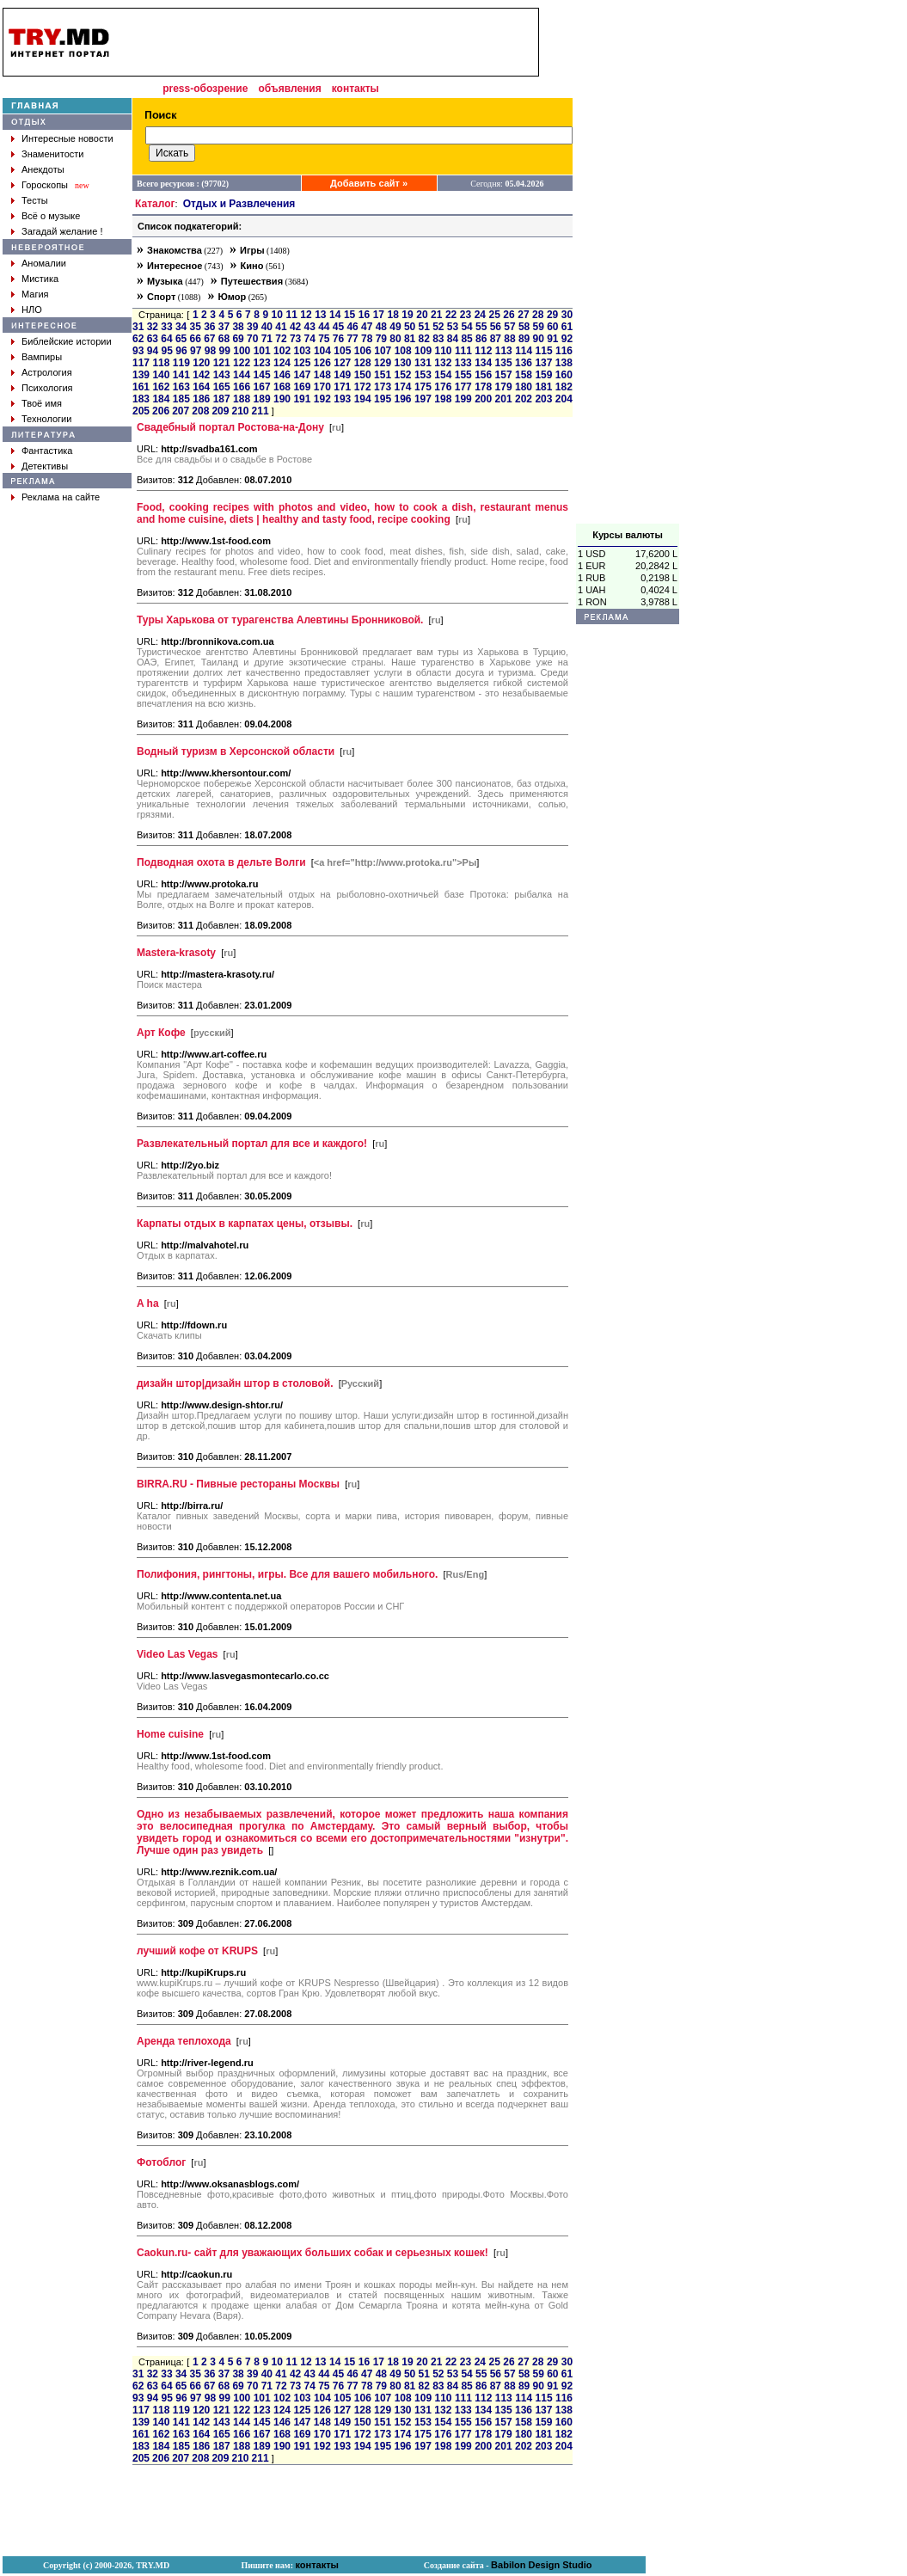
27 (523, 315)
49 (395, 327)
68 (224, 339)
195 (382, 399)
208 (200, 411)
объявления (289, 89)
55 (481, 327)
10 (277, 315)
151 (382, 375)
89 (524, 339)
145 (262, 375)
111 (463, 351)
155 (463, 375)
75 (323, 339)
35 (195, 327)
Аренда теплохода (184, 2041)
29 (552, 315)
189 (262, 399)
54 (466, 327)
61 (567, 327)
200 (483, 399)
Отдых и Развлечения (239, 204)
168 (282, 387)
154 (442, 375)
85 (466, 339)
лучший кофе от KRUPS (197, 1951)
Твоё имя (41, 403)
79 (381, 339)
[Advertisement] (627, 266)
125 (301, 363)
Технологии (46, 419)
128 (362, 363)
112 (483, 351)
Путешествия (252, 281)
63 (152, 339)
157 (503, 375)
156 (483, 375)
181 (543, 387)
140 (160, 375)
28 (537, 315)
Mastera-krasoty (176, 953)
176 (442, 387)
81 (409, 339)
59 (538, 327)
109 (423, 351)
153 (423, 375)
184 (160, 399)
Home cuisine (170, 1734)
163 (181, 387)
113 (503, 351)
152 (402, 375)
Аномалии (43, 263)
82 (424, 339)
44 (323, 327)
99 (224, 351)
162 (160, 387)
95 (167, 351)
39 (252, 327)
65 (181, 339)
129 (382, 363)
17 (378, 315)
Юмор (232, 296)
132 (442, 363)
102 (282, 351)
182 (564, 387)
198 (442, 399)
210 (239, 411)
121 (221, 363)
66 (195, 339)
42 (295, 327)
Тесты (34, 200)
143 (221, 375)
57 (509, 327)
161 (141, 387)
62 (138, 339)
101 (262, 351)
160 (564, 375)
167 (262, 387)
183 (141, 399)
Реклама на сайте (60, 497)
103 (302, 351)
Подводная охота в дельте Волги (221, 862)
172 (362, 387)
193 (342, 399)
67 (209, 339)
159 (543, 375)
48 (381, 327)
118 (160, 363)
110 (442, 351)
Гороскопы (44, 185)
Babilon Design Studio (541, 2565)
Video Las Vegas (177, 1654)
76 (338, 339)
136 (523, 363)
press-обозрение (205, 89)
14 (334, 315)
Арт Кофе (161, 1033)
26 (508, 315)
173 (382, 387)
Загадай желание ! (61, 231)
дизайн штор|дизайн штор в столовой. (235, 1383)
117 (141, 363)
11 (291, 315)
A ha (148, 1303)
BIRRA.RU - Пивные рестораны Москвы (238, 1484)
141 (181, 375)
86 (481, 339)
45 (338, 327)
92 (567, 339)
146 (282, 375)
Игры (252, 250)
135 (503, 363)
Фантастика (46, 450)
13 (320, 315)
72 (280, 339)
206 (160, 411)
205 (141, 411)
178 (483, 387)
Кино (252, 266)
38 (237, 327)
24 (480, 315)
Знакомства (174, 250)
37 (224, 327)
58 (524, 327)
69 (237, 339)
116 (564, 351)
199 (463, 399)
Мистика (39, 278)
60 (552, 327)
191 (301, 399)
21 (436, 315)
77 (352, 339)
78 (366, 339)
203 (543, 399)
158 (523, 375)
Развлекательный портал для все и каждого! (252, 1144)
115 (544, 351)
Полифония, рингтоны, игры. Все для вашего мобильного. (287, 1574)
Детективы (44, 466)
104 (322, 351)
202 (523, 399)
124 (282, 363)
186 (201, 399)
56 (495, 327)
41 (280, 327)
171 (342, 387)
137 (543, 363)
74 (310, 339)
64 (166, 339)
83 (438, 339)
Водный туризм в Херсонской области (235, 751)
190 (282, 399)
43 (310, 327)
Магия (35, 294)
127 (342, 363)
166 (241, 387)
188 (241, 399)
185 (181, 399)
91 (552, 339)
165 (221, 387)
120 (201, 363)
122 (241, 363)
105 (342, 351)
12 (305, 315)
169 (301, 387)
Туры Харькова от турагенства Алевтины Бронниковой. (280, 620)
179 (503, 387)
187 (221, 399)
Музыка (165, 281)
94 (152, 351)
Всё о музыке (50, 216)
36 (209, 327)
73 (295, 339)
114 (523, 351)
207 (180, 411)
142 (201, 375)
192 (322, 399)
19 (407, 315)
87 (495, 339)
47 (366, 327)
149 (342, 375)
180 (523, 387)
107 (382, 351)
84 (452, 339)
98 (210, 351)
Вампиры (41, 357)
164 (201, 387)
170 (322, 387)
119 (181, 363)
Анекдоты (42, 169)
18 (392, 315)
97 (195, 351)
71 (267, 339)
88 (509, 339)
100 (241, 351)
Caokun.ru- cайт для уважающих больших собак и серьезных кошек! (312, 2253)
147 (301, 375)
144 (241, 375)
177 (463, 387)
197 (423, 399)
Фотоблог (161, 2162)
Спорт (161, 296)
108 (403, 351)
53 (452, 327)
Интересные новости (67, 138)
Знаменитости (52, 154)
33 (166, 327)
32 (152, 327)
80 (395, 339)
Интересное (174, 266)
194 (362, 399)
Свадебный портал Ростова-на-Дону (230, 427)
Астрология (46, 372)
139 (141, 375)
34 (181, 327)
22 (451, 315)
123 (262, 363)
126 (322, 363)
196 (402, 399)
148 (322, 375)
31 (138, 327)
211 (260, 411)
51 (424, 327)
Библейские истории (66, 341)
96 (181, 351)
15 (349, 315)
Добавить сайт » (369, 183)
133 (463, 363)
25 (494, 315)
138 (564, 363)
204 (564, 399)
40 (267, 327)
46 (352, 327)
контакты (355, 89)
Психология (47, 388)
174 (402, 387)
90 (538, 339)
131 (423, 363)
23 (465, 315)
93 (138, 351)
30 (567, 315)
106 (362, 351)
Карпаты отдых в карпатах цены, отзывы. (244, 1223)
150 (362, 375)
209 (220, 411)
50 (409, 327)
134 (483, 363)
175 (423, 387)
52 (438, 327)
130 (402, 363)
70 (252, 339)
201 (503, 399)
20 (421, 315)
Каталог (155, 204)
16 (364, 315)
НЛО (31, 309)
